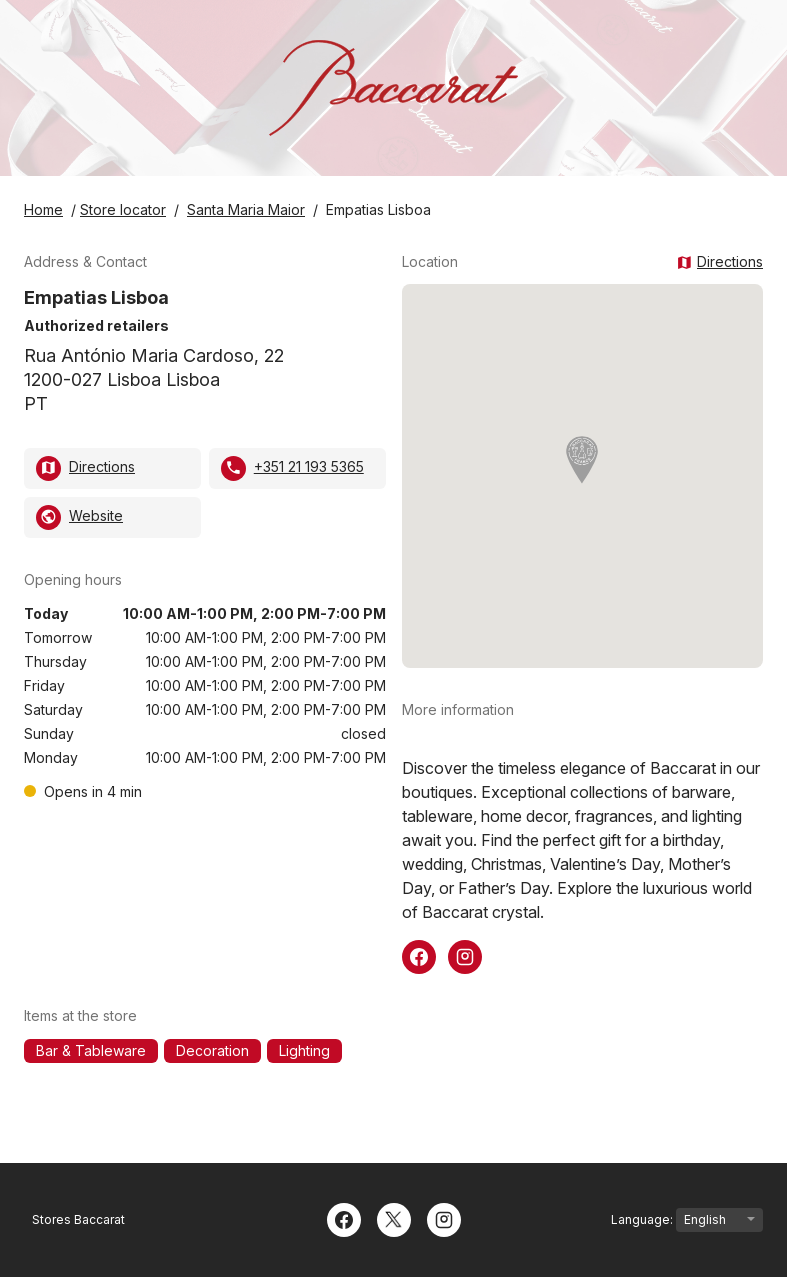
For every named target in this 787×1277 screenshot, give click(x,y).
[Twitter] (394, 1218)
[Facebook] (344, 1218)
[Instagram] (444, 1218)
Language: (687, 1220)
